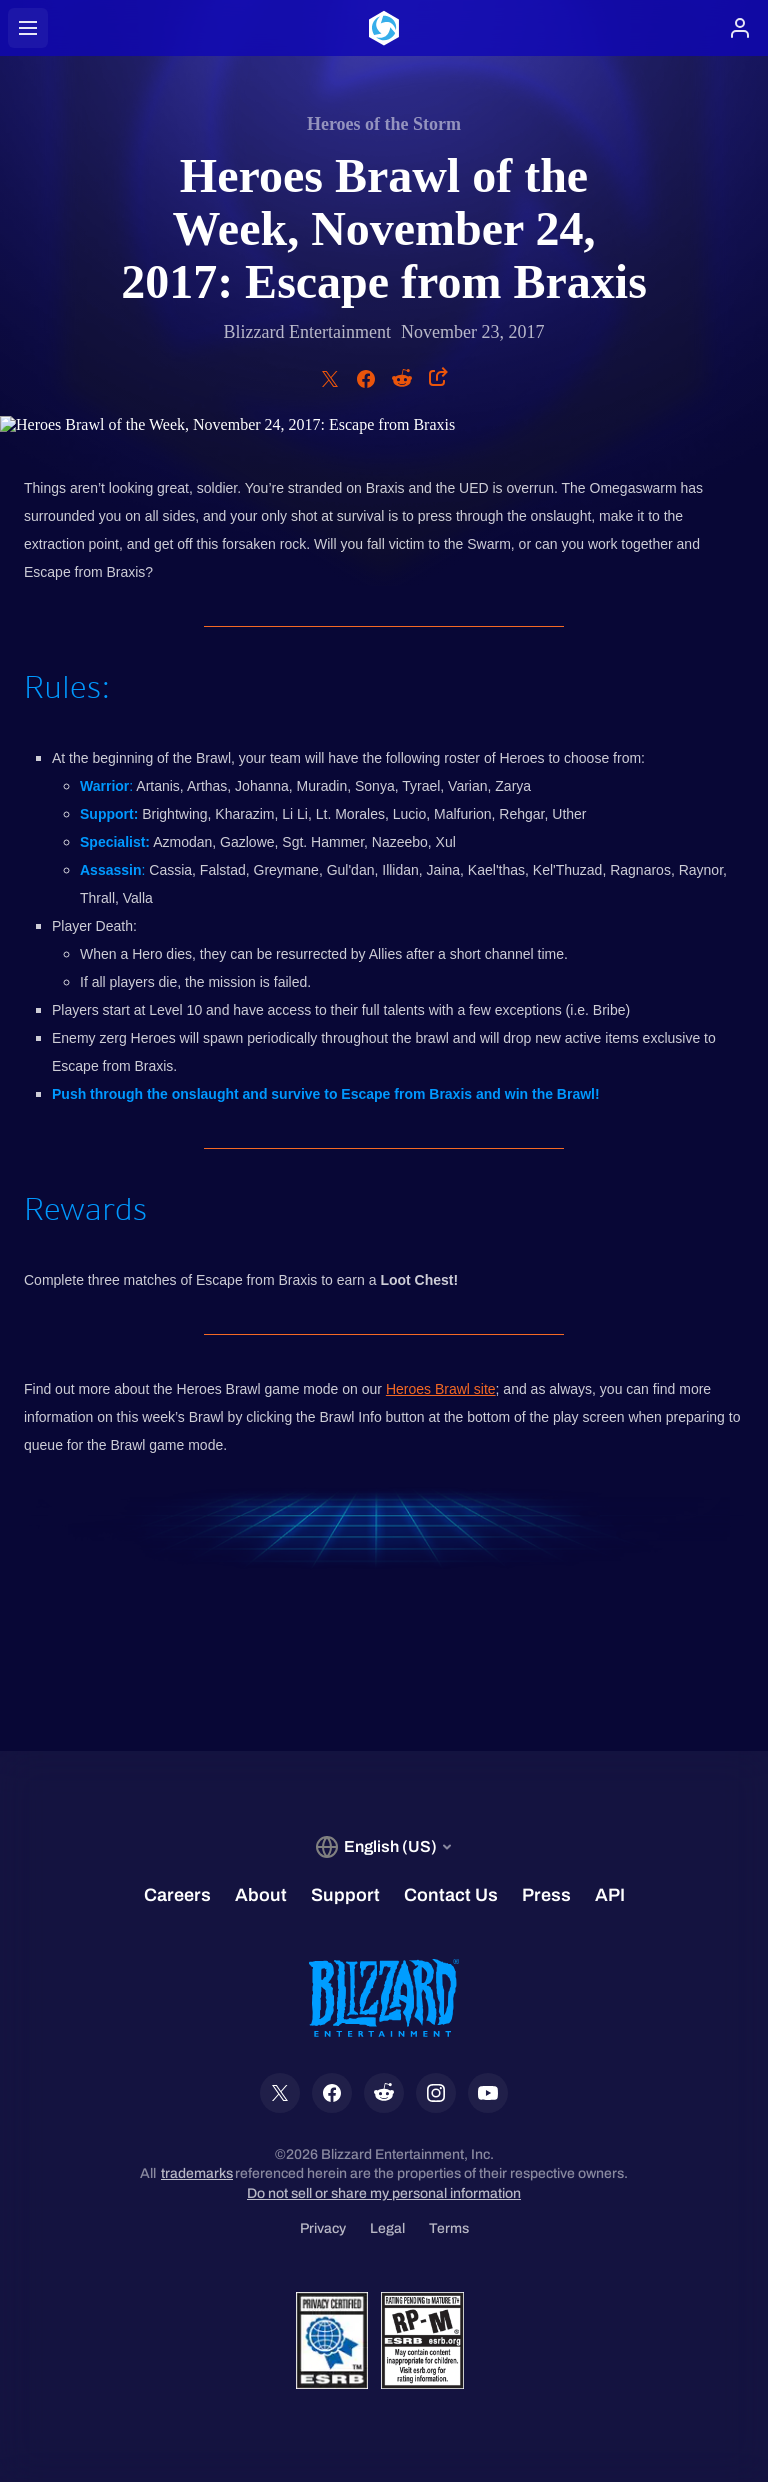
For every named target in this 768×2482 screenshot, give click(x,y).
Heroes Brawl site (441, 1389)
